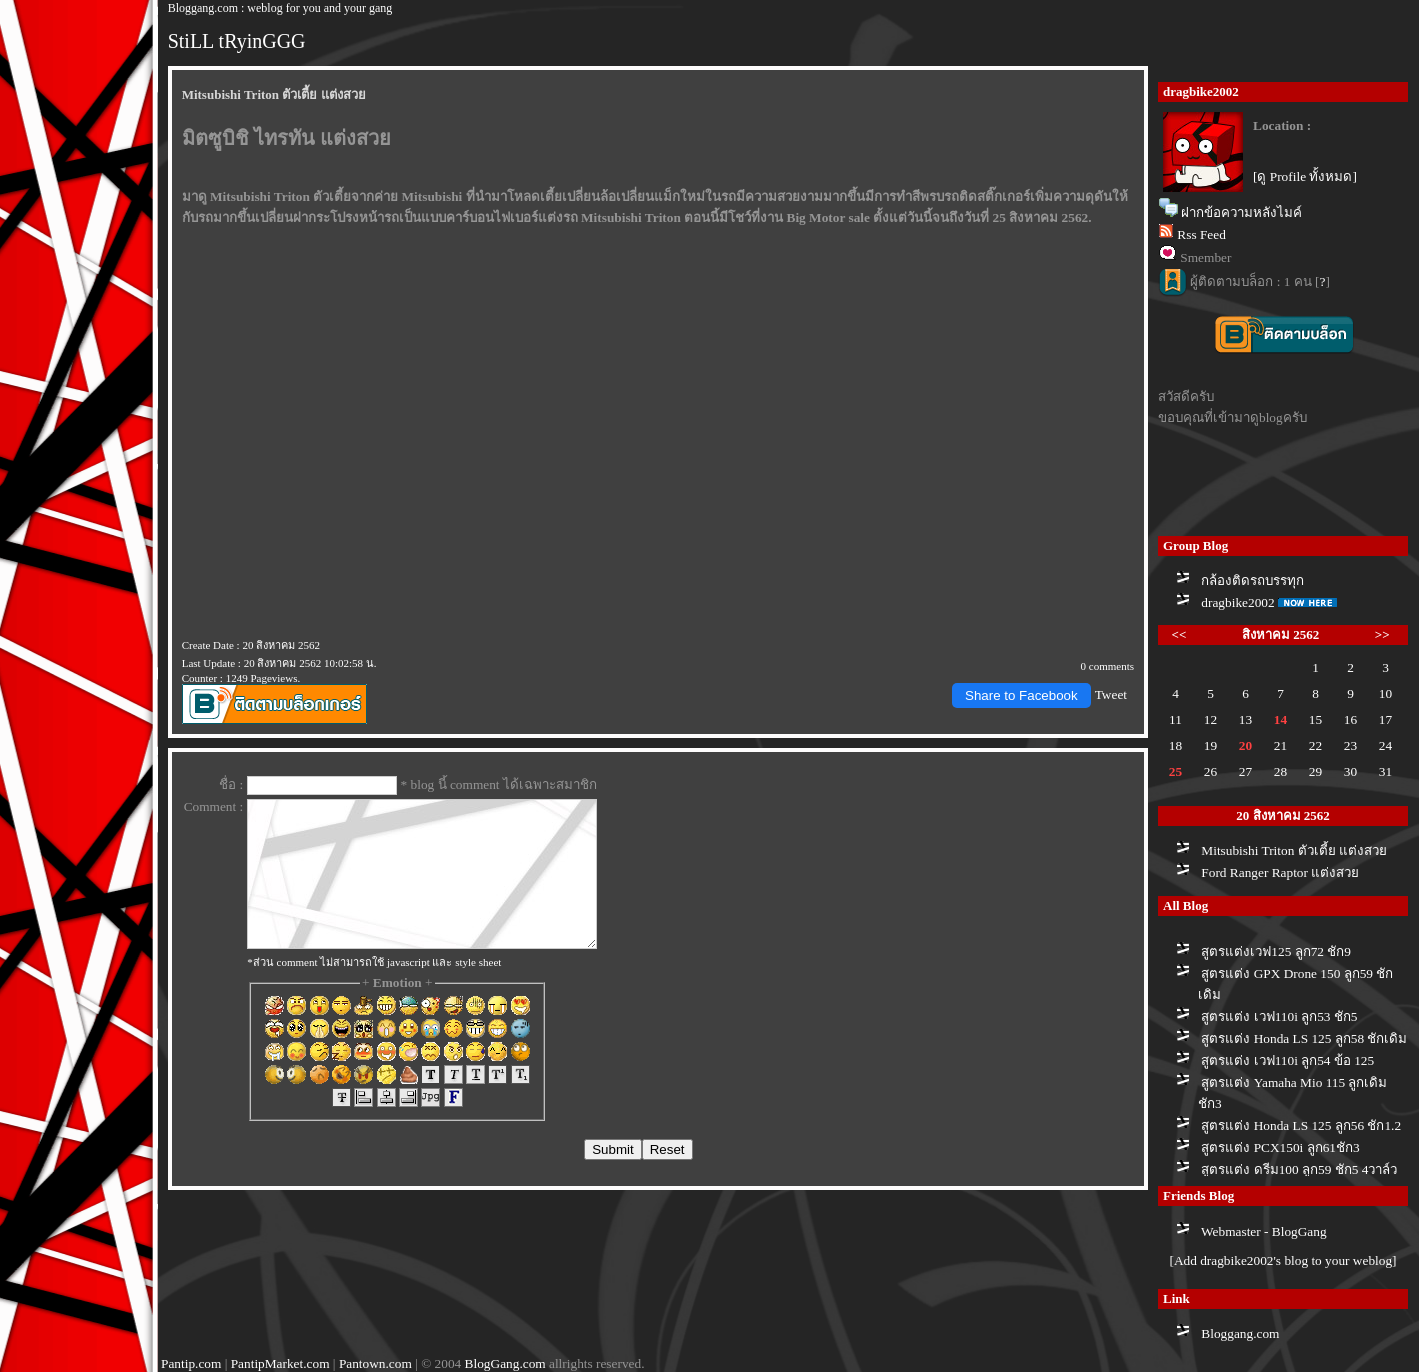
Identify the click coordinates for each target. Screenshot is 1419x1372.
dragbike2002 (1237, 602)
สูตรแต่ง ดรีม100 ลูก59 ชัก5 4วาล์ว (1299, 1169)
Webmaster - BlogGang (1264, 1231)
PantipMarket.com (280, 1363)
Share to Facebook (1021, 695)
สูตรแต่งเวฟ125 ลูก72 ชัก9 (1276, 951)
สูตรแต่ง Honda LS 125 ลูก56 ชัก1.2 (1301, 1125)
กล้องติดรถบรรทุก (1252, 580)
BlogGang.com (505, 1363)
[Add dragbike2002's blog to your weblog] (1282, 1260)
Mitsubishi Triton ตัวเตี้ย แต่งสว (1294, 850)
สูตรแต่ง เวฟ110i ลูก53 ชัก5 (1279, 1016)
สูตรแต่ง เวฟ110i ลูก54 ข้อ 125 (1287, 1060)
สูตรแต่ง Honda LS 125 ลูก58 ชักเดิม (1304, 1038)
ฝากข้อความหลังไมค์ (1241, 212)
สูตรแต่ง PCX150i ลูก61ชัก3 (1280, 1147)
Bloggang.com (1240, 1333)
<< (1179, 634)
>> (1382, 634)
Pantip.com (191, 1363)
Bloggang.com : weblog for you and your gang (280, 8)
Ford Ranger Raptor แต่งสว (1280, 872)
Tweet (1111, 694)
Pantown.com (375, 1363)
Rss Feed (1201, 234)
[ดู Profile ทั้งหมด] (1305, 176)
